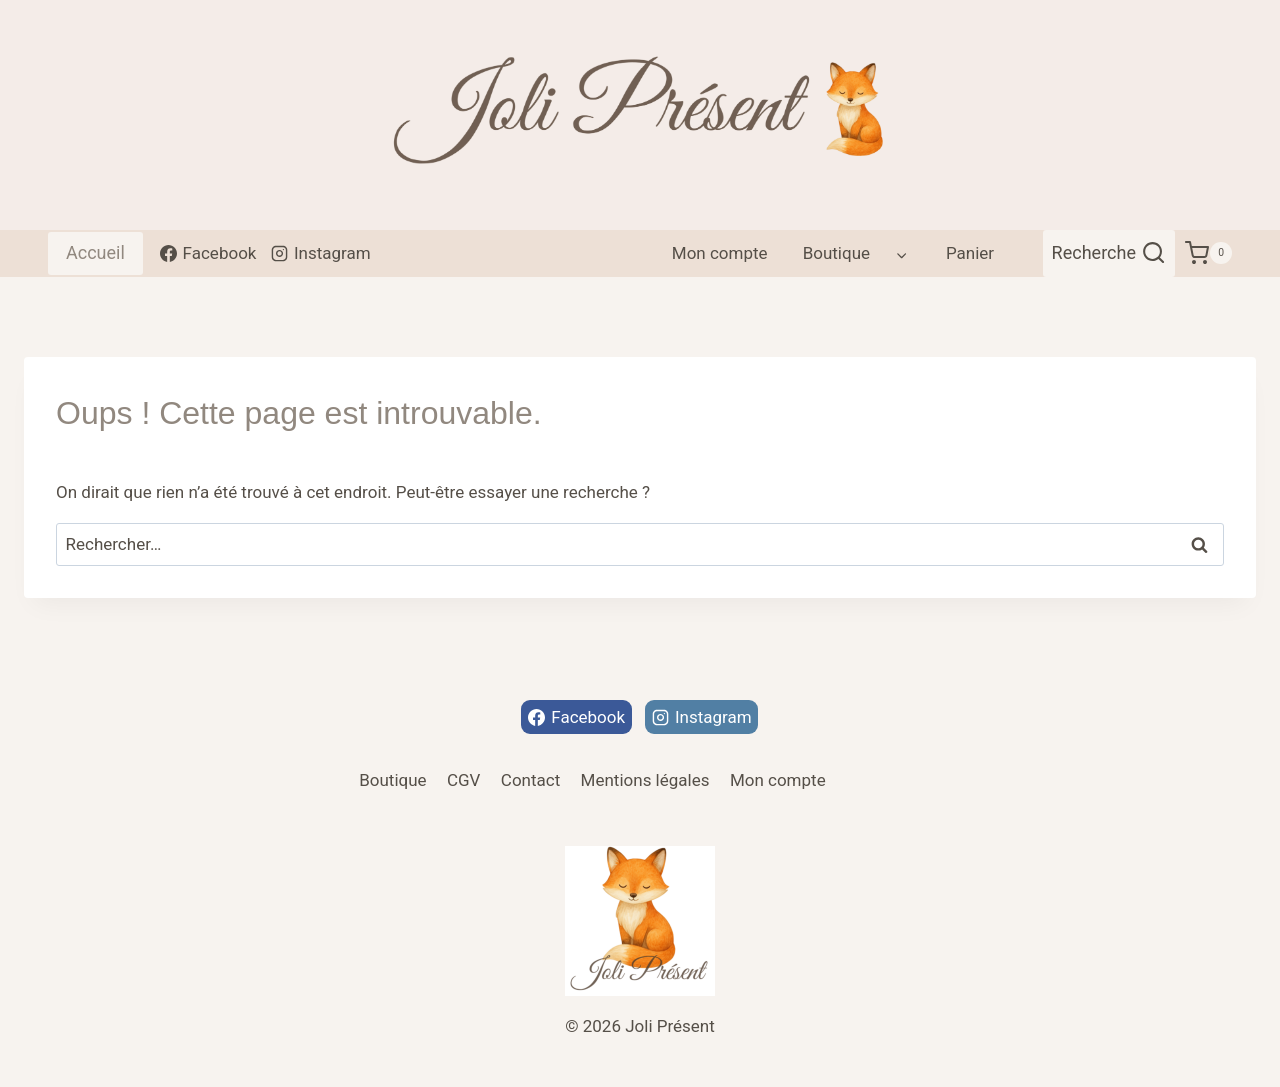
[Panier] (1208, 253)
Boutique (392, 780)
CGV (463, 780)
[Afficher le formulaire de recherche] (1109, 253)
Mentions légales (645, 780)
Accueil (95, 252)
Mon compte (720, 253)
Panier (970, 253)
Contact (530, 780)
